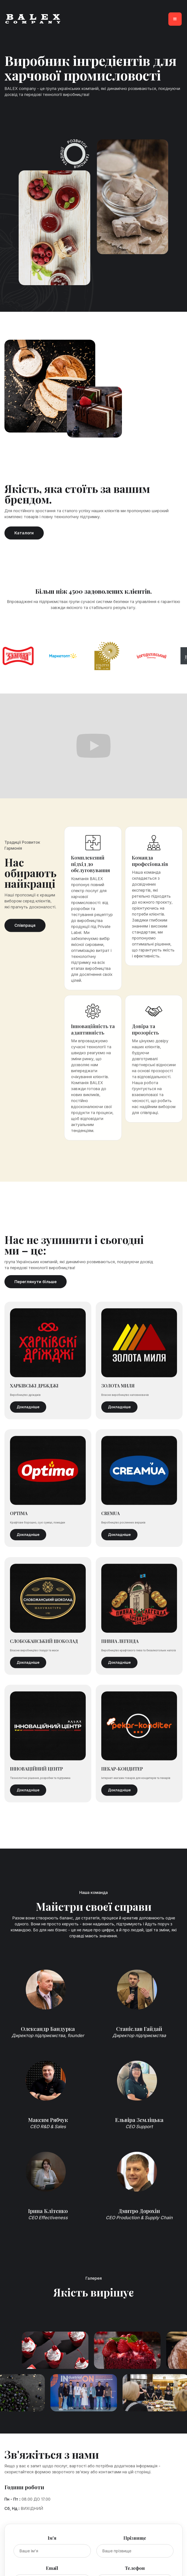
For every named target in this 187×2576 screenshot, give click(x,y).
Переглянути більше (36, 1281)
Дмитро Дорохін (139, 2213)
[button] (175, 19)
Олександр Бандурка (48, 2030)
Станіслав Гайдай (139, 2030)
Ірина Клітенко (48, 2213)
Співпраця (25, 926)
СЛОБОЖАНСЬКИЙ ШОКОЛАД (44, 1645)
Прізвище (134, 2542)
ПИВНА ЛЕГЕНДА (120, 1645)
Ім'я (52, 2542)
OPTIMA (19, 1517)
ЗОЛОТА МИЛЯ (118, 1390)
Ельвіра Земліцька (139, 2121)
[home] (32, 19)
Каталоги (24, 534)
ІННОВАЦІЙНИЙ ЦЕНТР (36, 1772)
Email (52, 2572)
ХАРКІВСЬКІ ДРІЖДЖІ (34, 1390)
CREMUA (110, 1517)
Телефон (135, 2572)
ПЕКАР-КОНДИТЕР (122, 1772)
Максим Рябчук (48, 2121)
